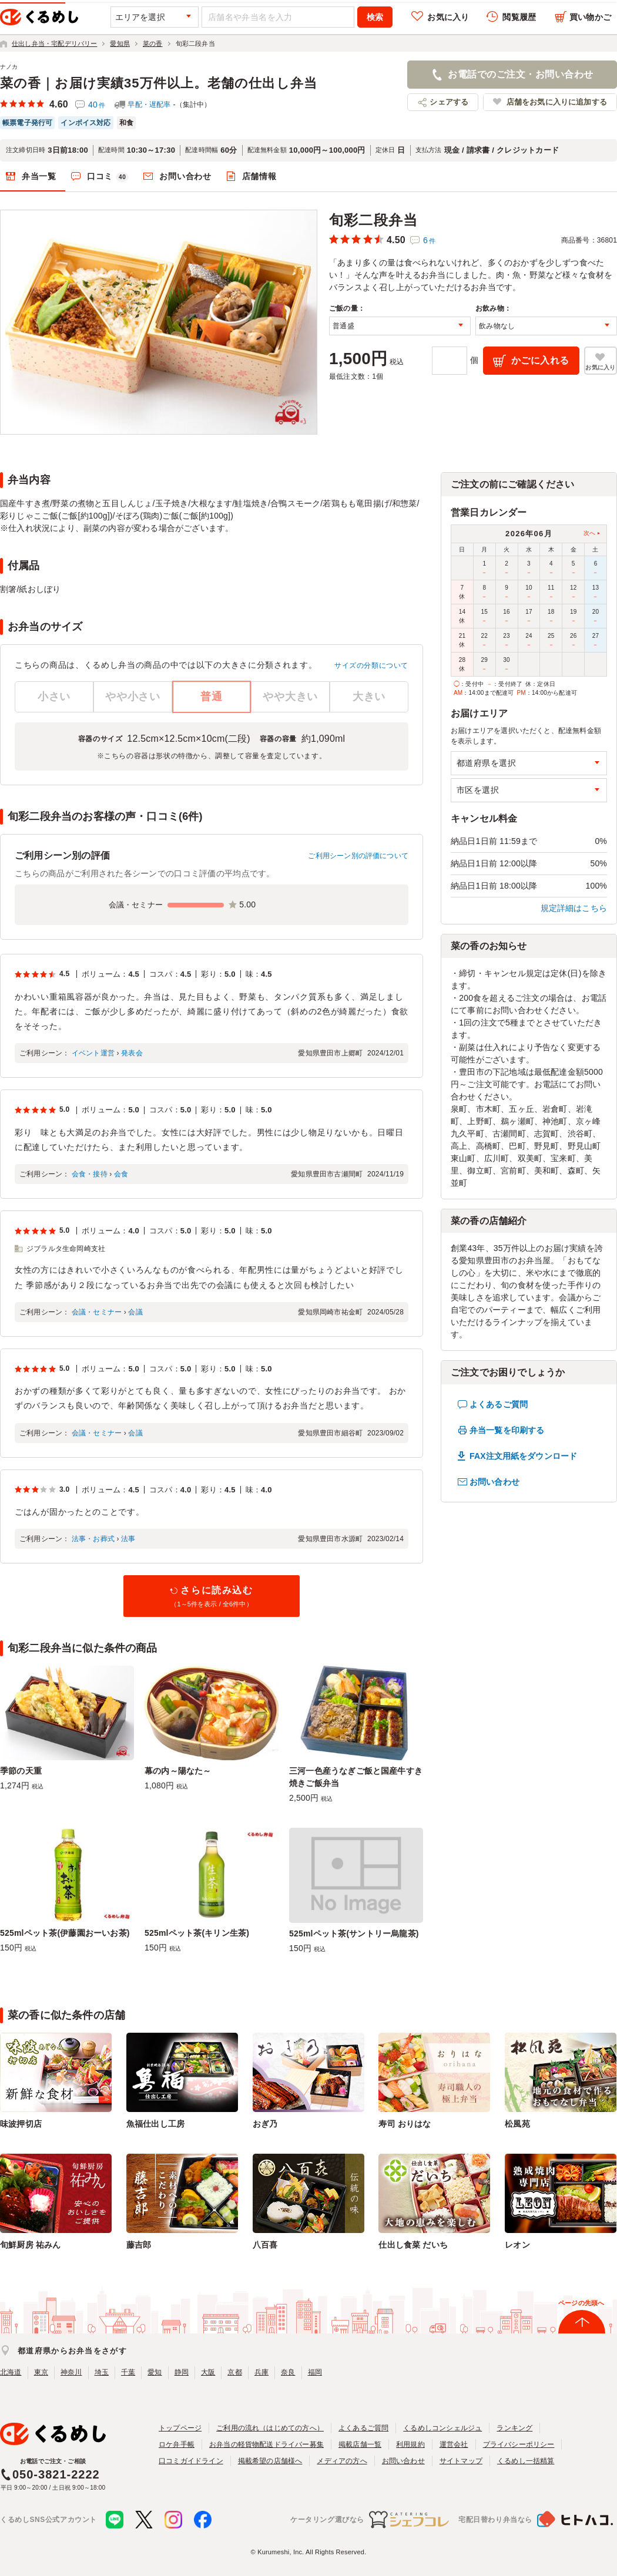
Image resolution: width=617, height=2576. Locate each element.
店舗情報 (259, 176)
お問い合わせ (185, 176)
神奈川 (71, 2372)
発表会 (132, 1053)
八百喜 (265, 2244)
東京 (41, 2372)
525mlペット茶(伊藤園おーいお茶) (65, 1933)
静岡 (182, 2372)
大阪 (208, 2372)
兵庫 (261, 2372)
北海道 (11, 2372)
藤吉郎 (139, 2244)
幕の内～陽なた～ (178, 1770)
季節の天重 (21, 1770)
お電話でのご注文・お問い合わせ (520, 74)
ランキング (514, 2428)
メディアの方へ (342, 2461)
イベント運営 (93, 1053)
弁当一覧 (39, 176)
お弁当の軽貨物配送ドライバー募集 (266, 2444)
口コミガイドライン (191, 2461)
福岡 (315, 2372)
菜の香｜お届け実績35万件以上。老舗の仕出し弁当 (158, 83)
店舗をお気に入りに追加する (557, 101)
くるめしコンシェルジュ (442, 2428)
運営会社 (454, 2444)
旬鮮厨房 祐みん (30, 2244)
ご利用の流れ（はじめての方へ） (270, 2428)
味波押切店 (21, 2123)
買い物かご (590, 17)
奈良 (288, 2372)
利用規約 (410, 2444)
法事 (128, 1539)
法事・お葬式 (93, 1539)
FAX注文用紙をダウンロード (523, 1456)
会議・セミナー (97, 1312)
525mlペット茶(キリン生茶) (197, 1933)
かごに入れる (540, 360)
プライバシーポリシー (519, 2444)
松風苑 (517, 2123)
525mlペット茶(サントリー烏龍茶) (354, 1933)
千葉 (128, 2372)
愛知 (154, 2372)
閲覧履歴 (519, 17)
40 (96, 104)
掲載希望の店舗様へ (270, 2461)
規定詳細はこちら (574, 908)
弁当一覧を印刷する (507, 1430)
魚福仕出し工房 (155, 2123)
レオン (517, 2244)
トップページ (180, 2428)
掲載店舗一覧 (359, 2444)
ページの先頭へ (581, 2302)
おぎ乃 (265, 2123)
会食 (121, 1174)
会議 (135, 1312)
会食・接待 (90, 1174)
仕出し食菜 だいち (413, 2244)
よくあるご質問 (499, 1404)
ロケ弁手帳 (177, 2444)
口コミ (108, 176)
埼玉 (102, 2372)
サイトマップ (461, 2461)
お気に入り (448, 17)
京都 (234, 2372)
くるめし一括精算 (526, 2461)
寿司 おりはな (404, 2123)
